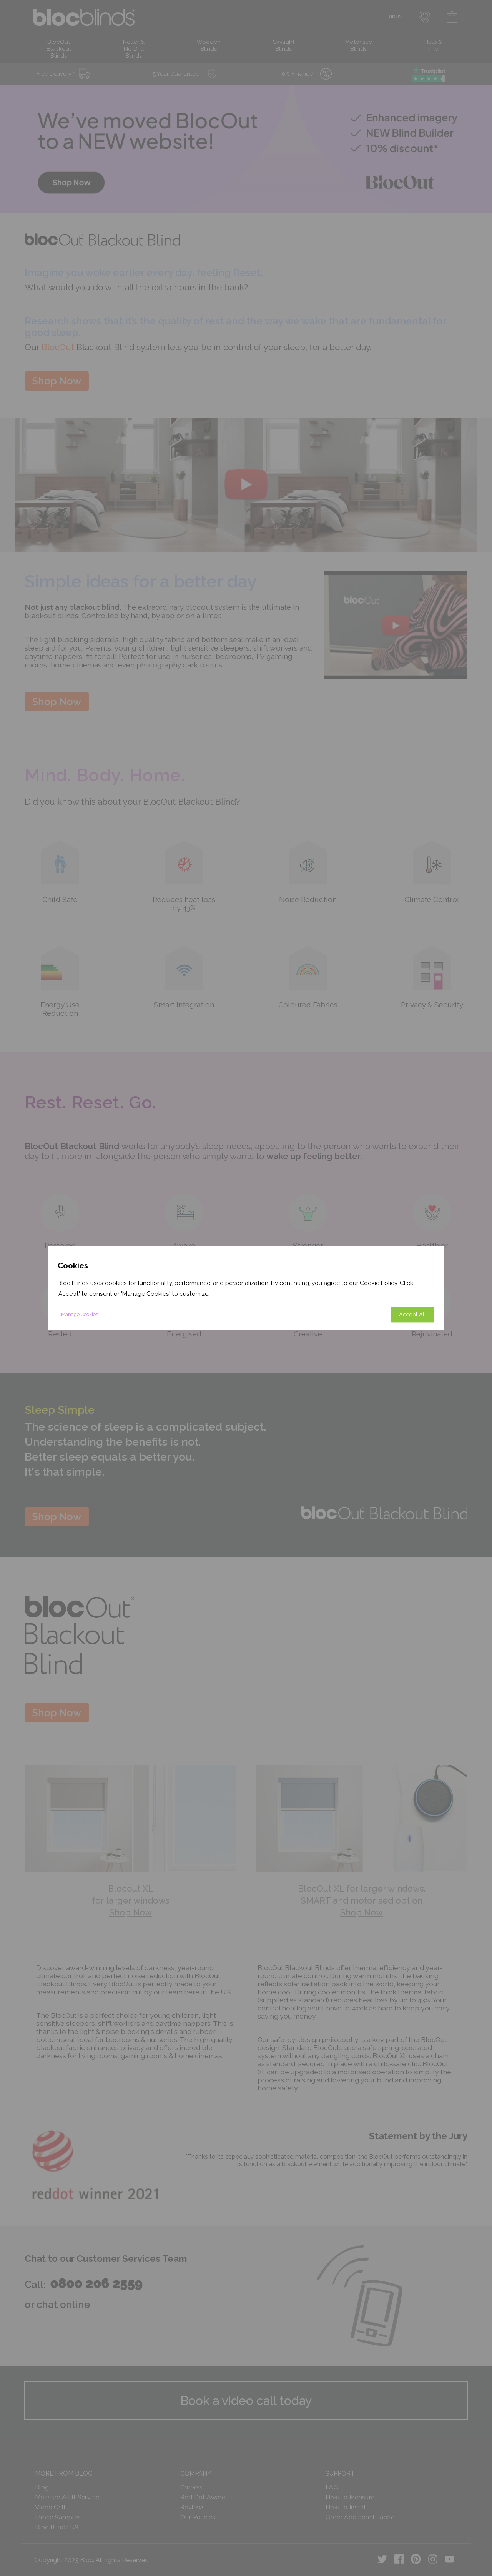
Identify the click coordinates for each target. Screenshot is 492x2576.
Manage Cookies (79, 1315)
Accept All (412, 1314)
